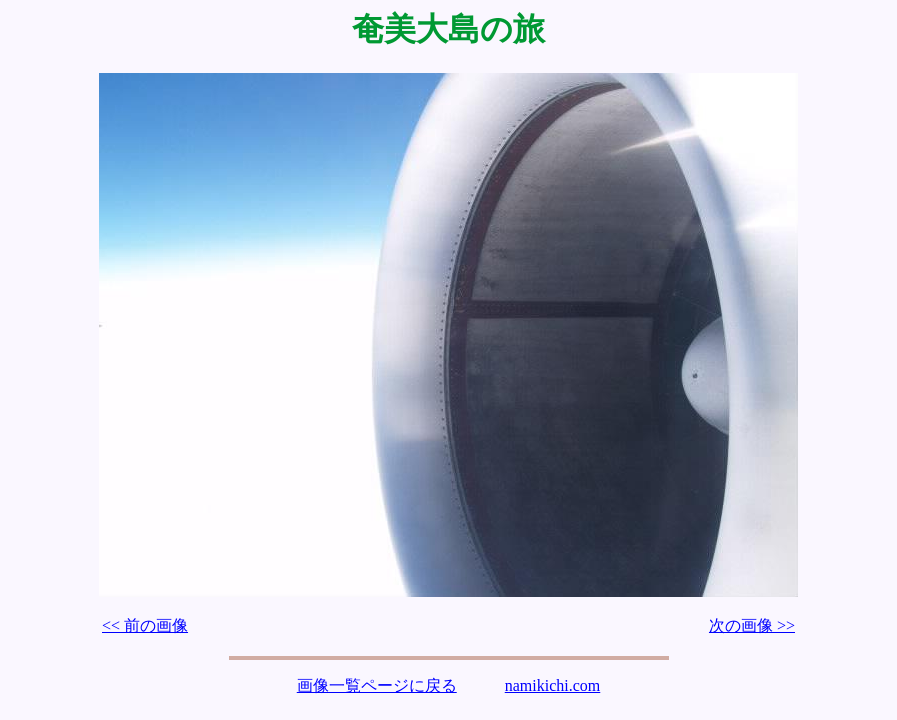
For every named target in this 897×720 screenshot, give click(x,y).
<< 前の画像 (145, 625)
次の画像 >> (752, 625)
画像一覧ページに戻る (377, 685)
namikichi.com (553, 685)
